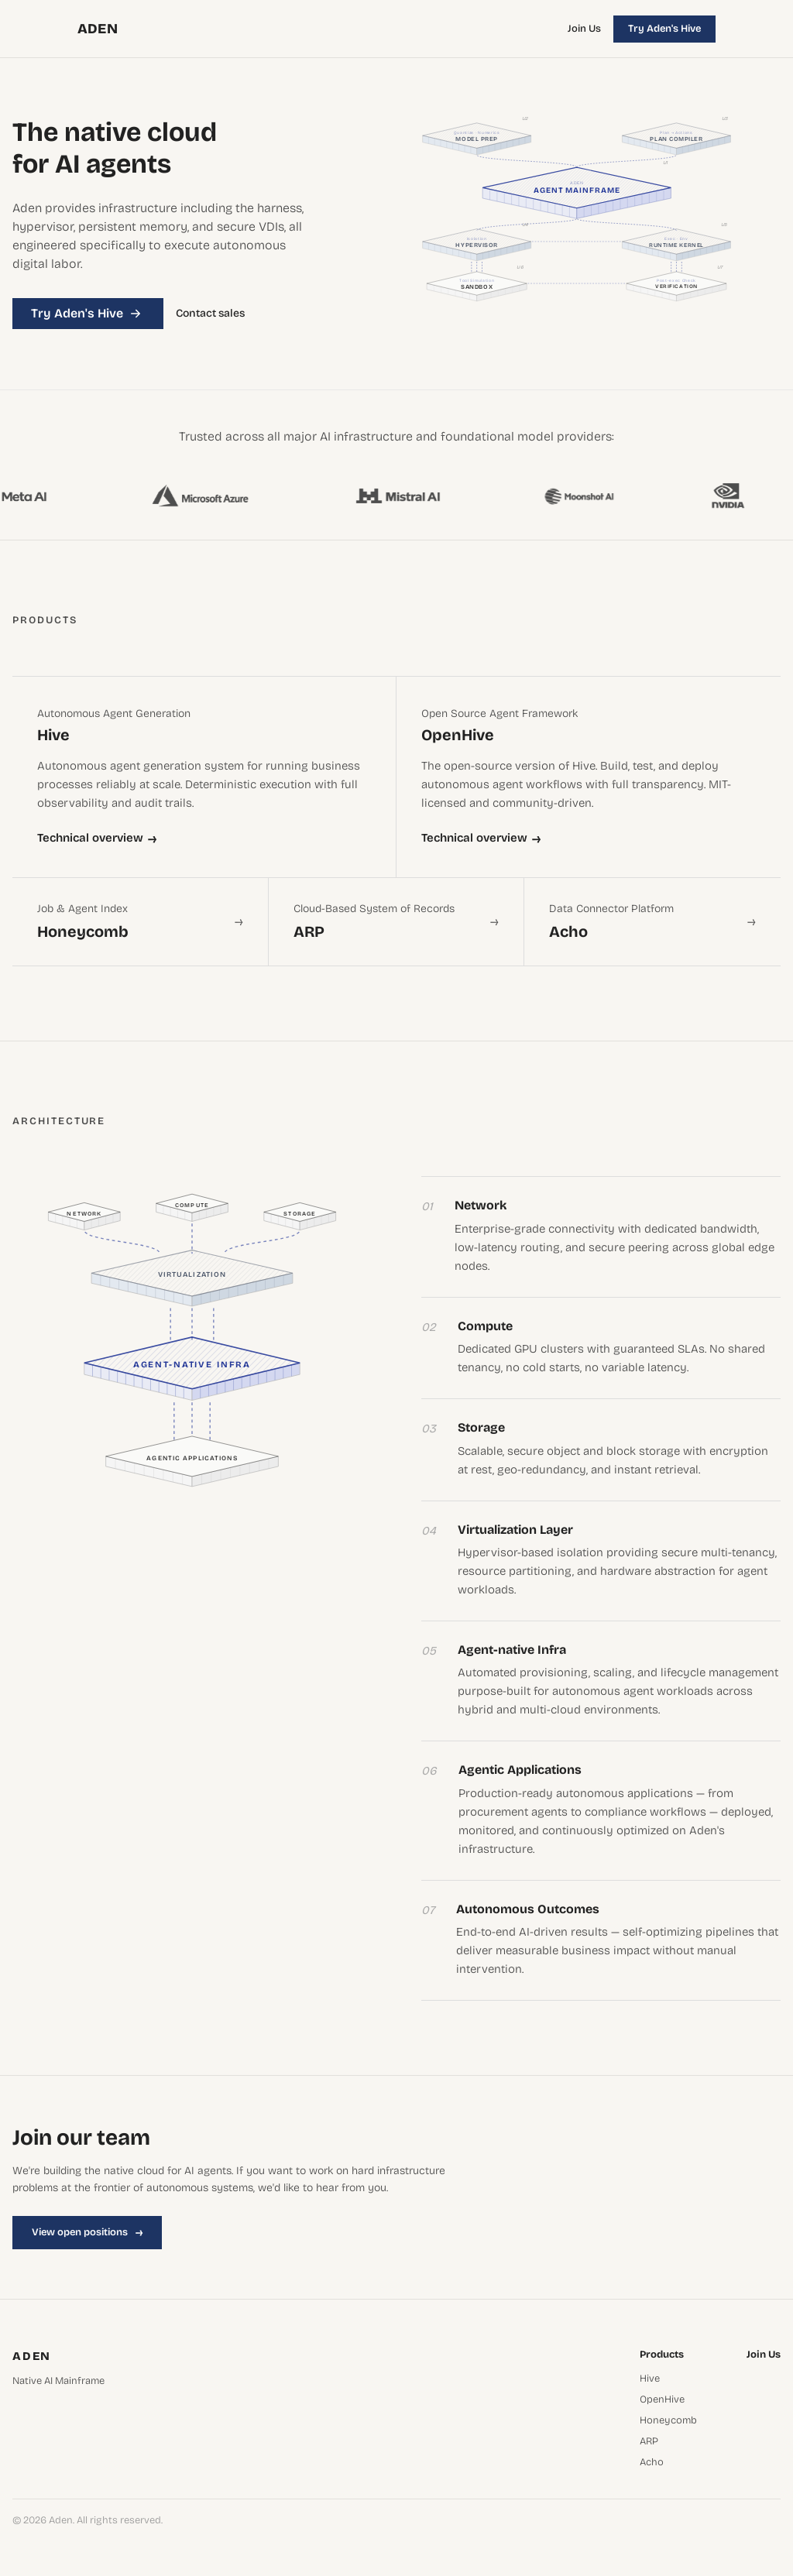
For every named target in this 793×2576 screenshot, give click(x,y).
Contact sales (210, 313)
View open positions (87, 2232)
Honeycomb (668, 2421)
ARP (649, 2441)
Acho (652, 2462)
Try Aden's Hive (664, 28)
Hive (650, 2379)
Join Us (584, 28)
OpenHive (662, 2400)
